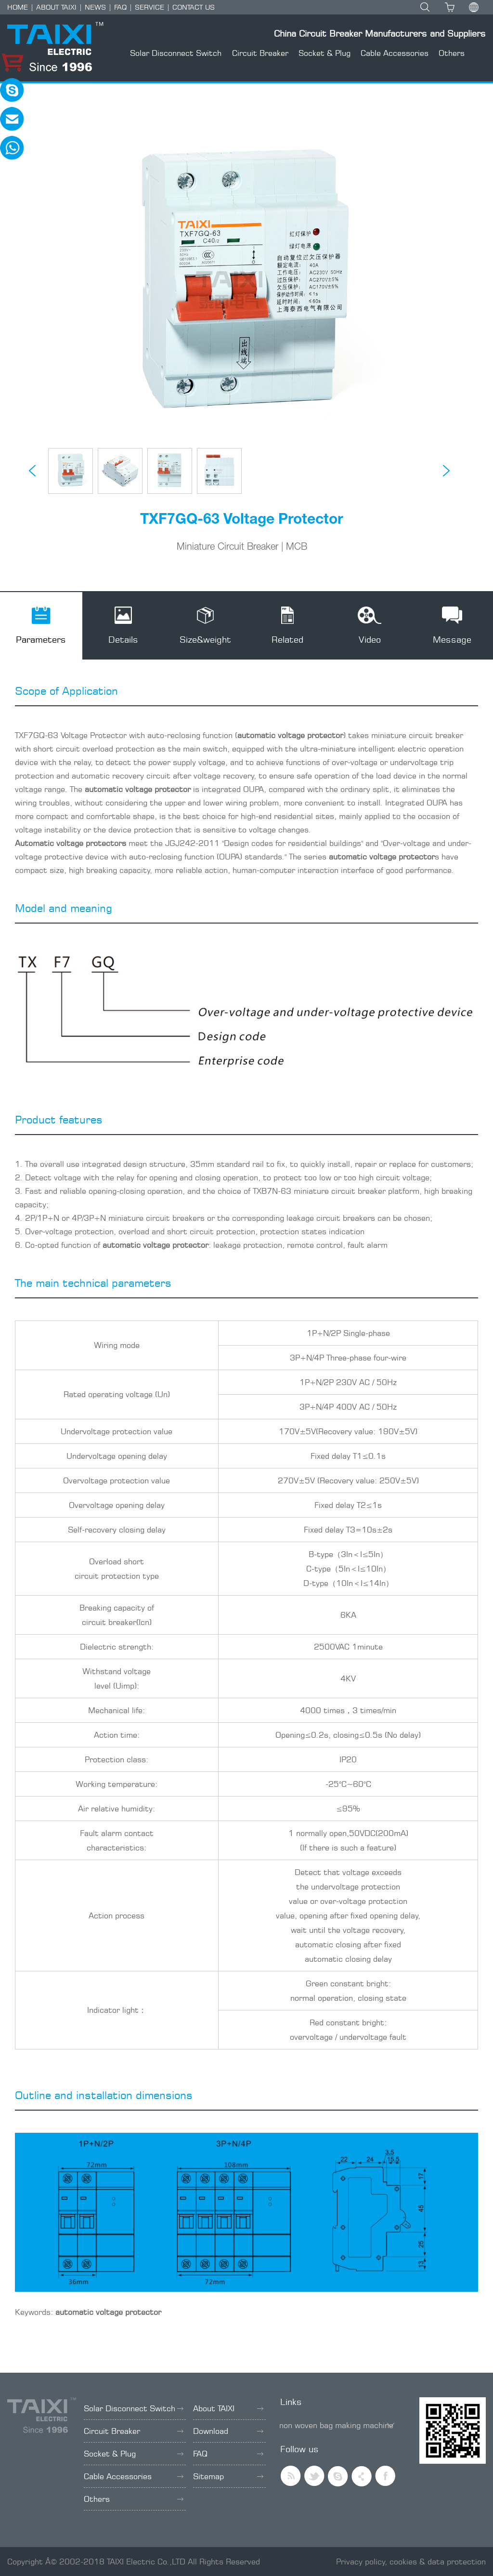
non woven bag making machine (336, 2425)
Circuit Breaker (260, 53)
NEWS (95, 7)
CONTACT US (193, 7)
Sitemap (228, 2476)
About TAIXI (228, 2408)
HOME (17, 7)
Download (228, 2431)
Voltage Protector (94, 735)
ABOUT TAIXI (56, 7)
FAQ (120, 7)
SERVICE (149, 7)
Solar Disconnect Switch (175, 53)
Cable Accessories (394, 53)
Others (452, 53)
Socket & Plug (324, 53)
